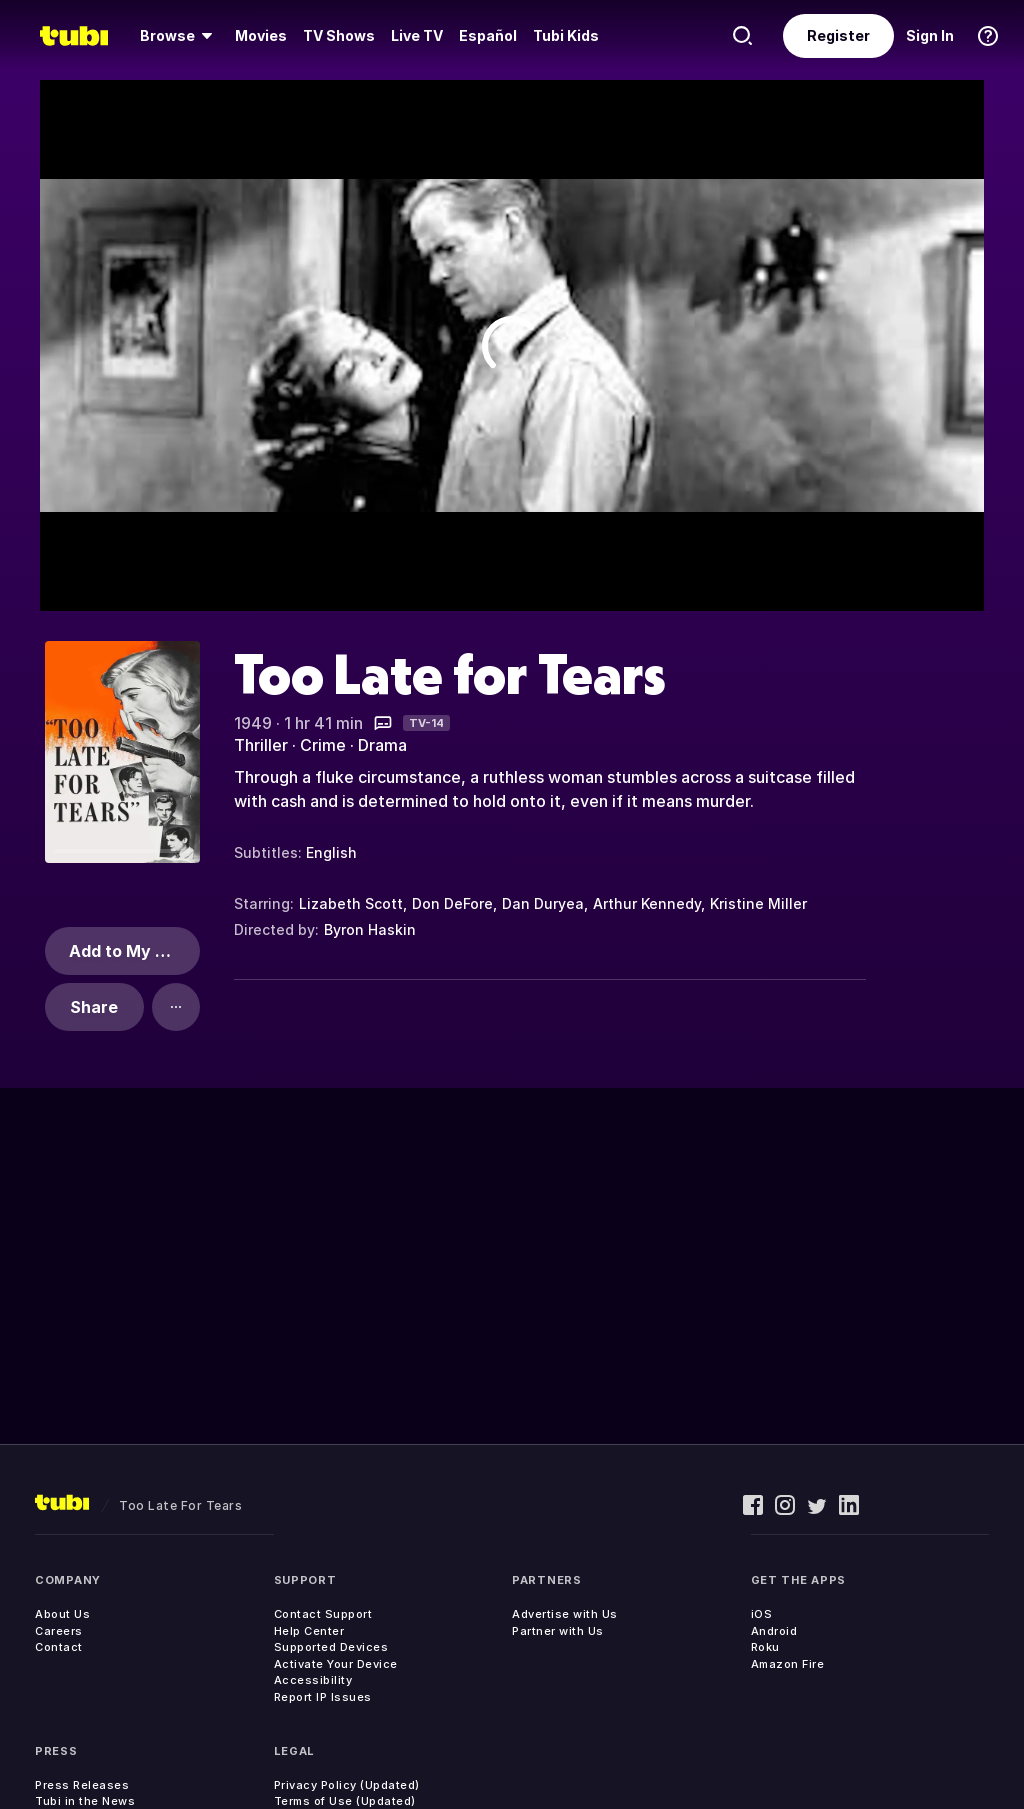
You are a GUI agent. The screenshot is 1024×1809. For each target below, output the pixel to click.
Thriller (261, 745)
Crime (323, 745)
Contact (59, 1647)
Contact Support (323, 1614)
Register (838, 35)
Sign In (930, 35)
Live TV (417, 35)
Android (774, 1631)
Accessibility (313, 1680)
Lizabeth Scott (351, 903)
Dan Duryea (543, 903)
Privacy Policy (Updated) (347, 1785)
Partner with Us (558, 1631)
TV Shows (339, 35)
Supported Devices (331, 1647)
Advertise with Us (565, 1614)
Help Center (309, 1631)
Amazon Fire (788, 1664)
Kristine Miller (758, 903)
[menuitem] (179, 36)
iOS (762, 1614)
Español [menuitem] (488, 35)
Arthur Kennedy (647, 903)
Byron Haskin (370, 929)
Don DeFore (452, 903)
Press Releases (82, 1785)
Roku (765, 1647)
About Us (62, 1614)
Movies (261, 35)
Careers (59, 1631)
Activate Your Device (336, 1664)
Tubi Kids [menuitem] (566, 35)
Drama (382, 745)
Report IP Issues (323, 1697)
